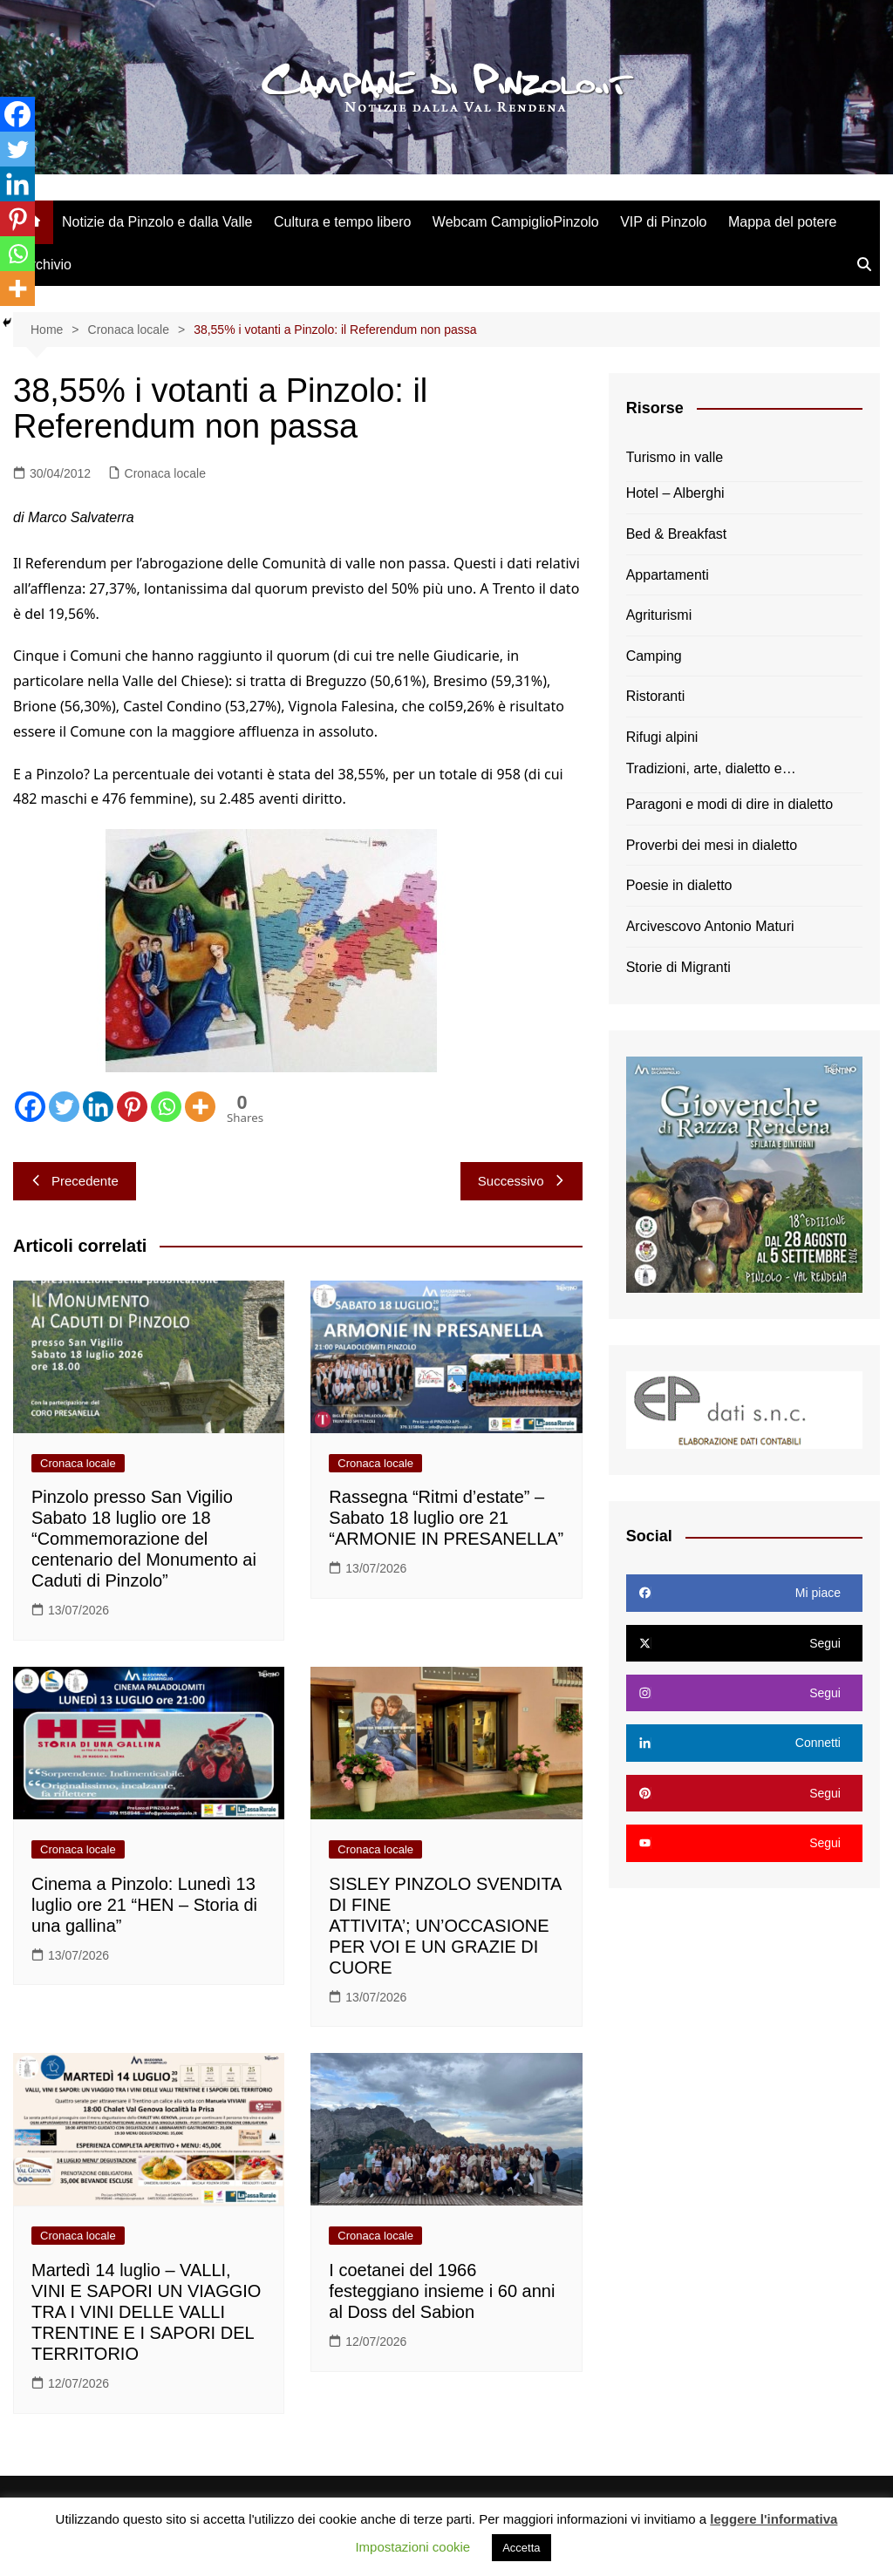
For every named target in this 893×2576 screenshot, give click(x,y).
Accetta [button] (521, 2547)
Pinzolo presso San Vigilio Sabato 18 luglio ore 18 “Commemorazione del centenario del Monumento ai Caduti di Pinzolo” (143, 1538)
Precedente (75, 1180)
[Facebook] (30, 1106)
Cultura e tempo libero (342, 221)
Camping (654, 656)
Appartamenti (667, 575)
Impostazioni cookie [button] (412, 2546)
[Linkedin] (98, 1106)
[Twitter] (64, 1106)
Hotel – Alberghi (675, 493)
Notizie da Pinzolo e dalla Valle (157, 221)
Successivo (521, 1180)
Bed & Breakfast (676, 534)
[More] (200, 1106)
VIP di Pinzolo (663, 221)
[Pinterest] (132, 1106)
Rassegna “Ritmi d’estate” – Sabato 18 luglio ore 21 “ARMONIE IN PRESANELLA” (446, 1517)
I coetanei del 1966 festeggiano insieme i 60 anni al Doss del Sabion (442, 2290)
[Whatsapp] (166, 1106)
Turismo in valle (674, 457)
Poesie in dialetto (679, 885)
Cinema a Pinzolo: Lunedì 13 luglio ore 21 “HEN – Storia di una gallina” (144, 1904)
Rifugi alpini (662, 737)
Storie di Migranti (678, 967)
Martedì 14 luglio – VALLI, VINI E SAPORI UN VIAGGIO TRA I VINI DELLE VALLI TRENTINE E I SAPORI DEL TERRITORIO (146, 2311)
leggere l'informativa (773, 2518)
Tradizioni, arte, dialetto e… (711, 768)
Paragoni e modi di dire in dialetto (729, 804)
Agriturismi (659, 615)
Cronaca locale (165, 473)
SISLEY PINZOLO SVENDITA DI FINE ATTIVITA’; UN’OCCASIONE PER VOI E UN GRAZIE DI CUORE (445, 1925)
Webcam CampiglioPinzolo (516, 221)
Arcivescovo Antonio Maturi (710, 926)
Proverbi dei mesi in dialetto (712, 845)
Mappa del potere (782, 221)
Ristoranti (655, 696)
